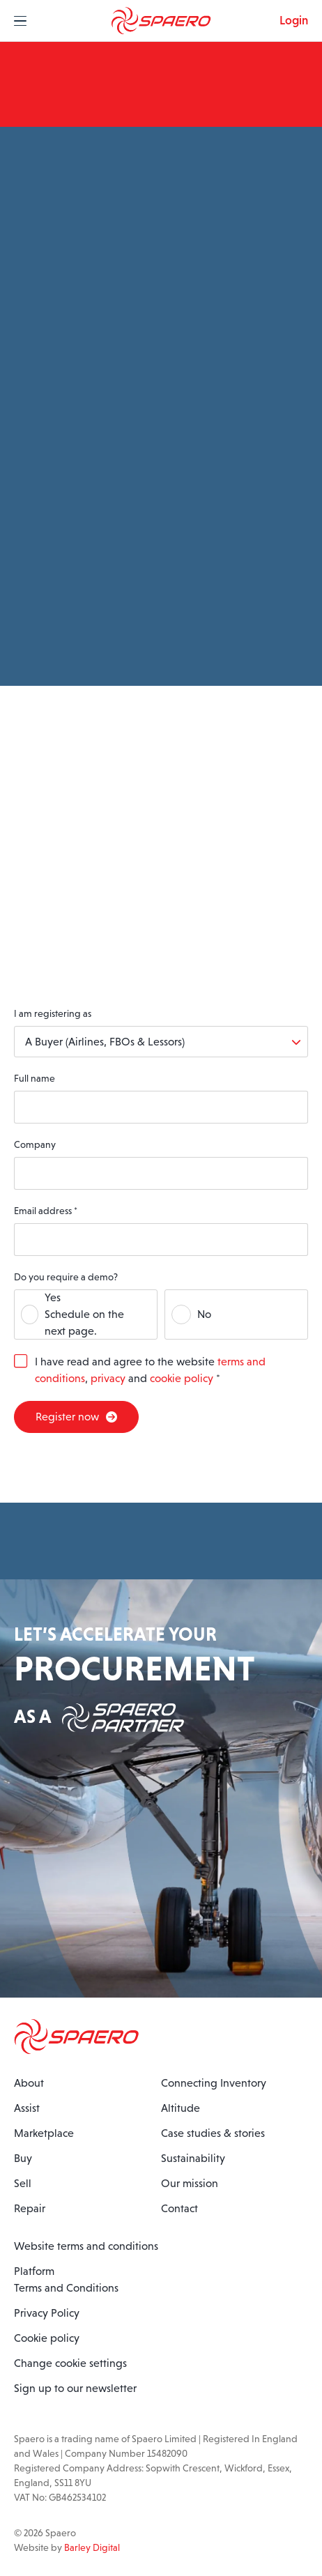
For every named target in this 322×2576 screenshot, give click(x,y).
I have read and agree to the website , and (150, 1370)
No (204, 1314)
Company (35, 1144)
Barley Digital (92, 2547)
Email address (45, 1210)
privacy (108, 1378)
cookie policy (181, 1378)
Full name (34, 1078)
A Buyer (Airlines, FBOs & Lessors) (105, 1042)
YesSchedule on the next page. (84, 1314)
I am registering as (52, 1013)
